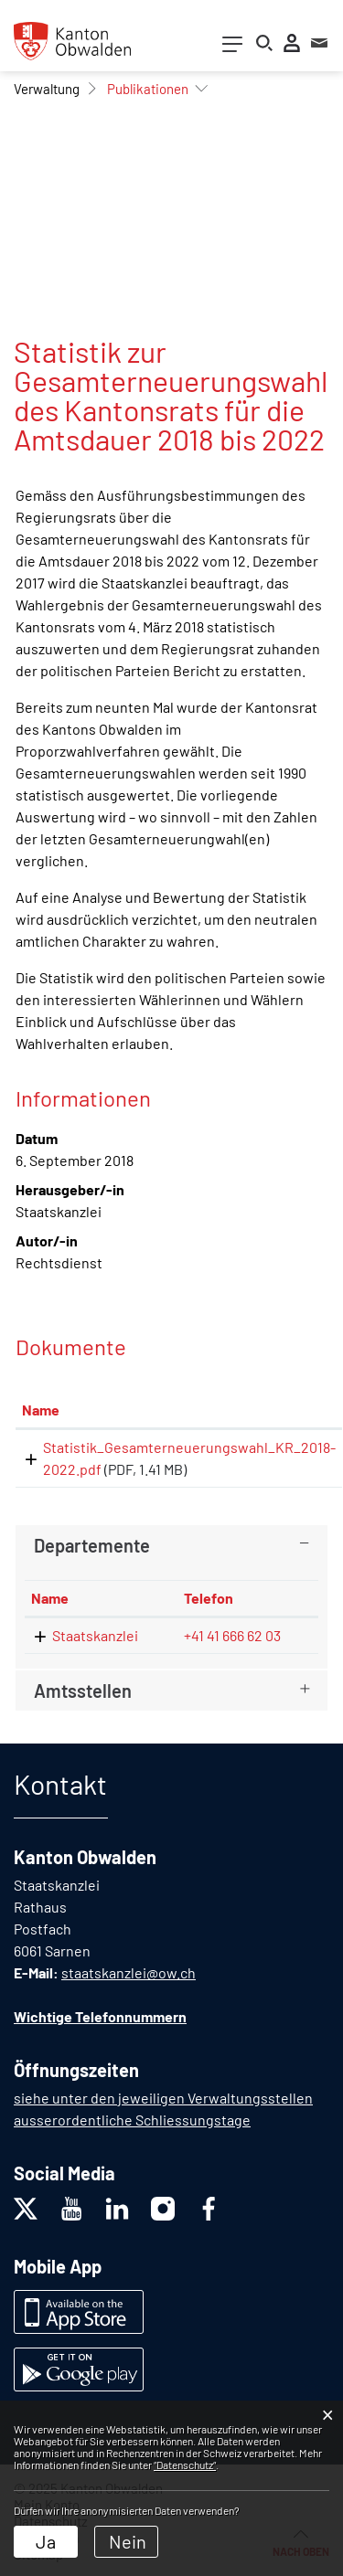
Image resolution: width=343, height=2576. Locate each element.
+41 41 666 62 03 (232, 1635)
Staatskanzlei (95, 1635)
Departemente (92, 1545)
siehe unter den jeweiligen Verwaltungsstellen (163, 2097)
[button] (47, 88)
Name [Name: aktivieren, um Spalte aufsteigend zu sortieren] (40, 1409)
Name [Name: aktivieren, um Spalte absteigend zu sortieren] (50, 1597)
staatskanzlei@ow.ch (128, 1972)
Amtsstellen (83, 1690)
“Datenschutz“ (185, 2464)
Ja (46, 2541)
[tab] (171, 1545)
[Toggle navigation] (232, 48)
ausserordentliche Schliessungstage (132, 2119)
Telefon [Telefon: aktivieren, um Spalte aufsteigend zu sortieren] (208, 1597)
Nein (127, 2541)
